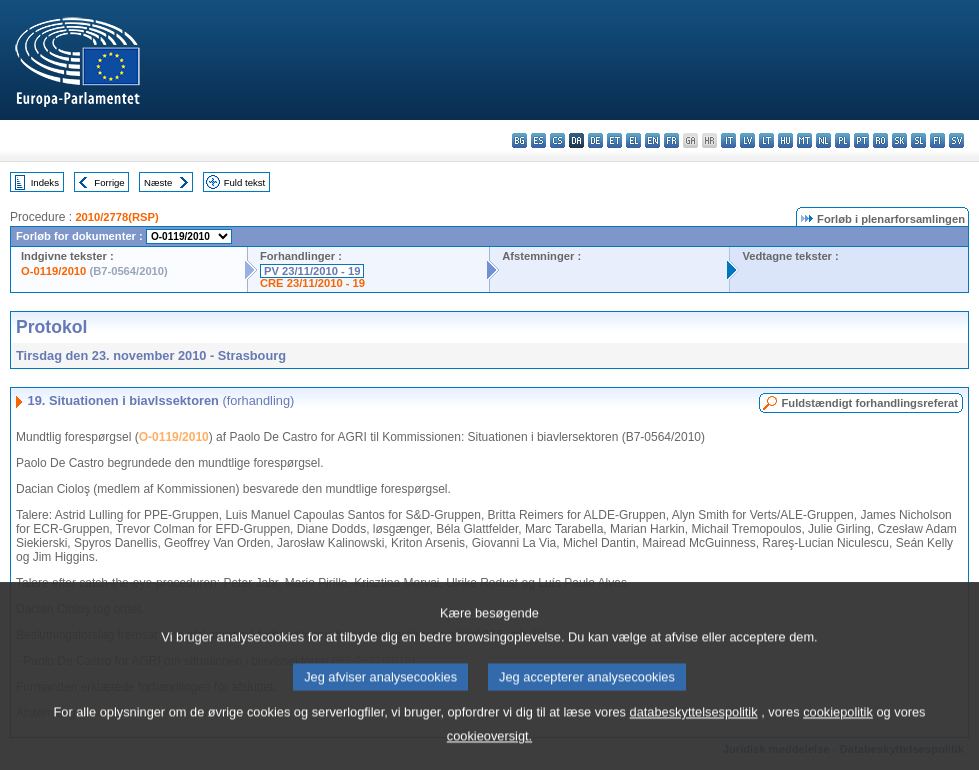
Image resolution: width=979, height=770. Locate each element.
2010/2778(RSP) (116, 217)
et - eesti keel (614, 140)
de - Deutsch (595, 140)
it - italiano (728, 140)
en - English (652, 140)
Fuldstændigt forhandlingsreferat (869, 403)
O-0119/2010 (53, 271)
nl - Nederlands (823, 140)
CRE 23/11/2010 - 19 (312, 283)
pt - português (861, 140)
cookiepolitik (838, 724)
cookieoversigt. (489, 748)
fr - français (671, 140)
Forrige (109, 182)
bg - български (519, 140)
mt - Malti (804, 140)
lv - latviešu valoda (747, 140)
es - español (538, 140)
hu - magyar (785, 140)
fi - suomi (937, 140)
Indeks (45, 182)
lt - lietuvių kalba (766, 140)
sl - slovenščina (918, 140)
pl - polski (842, 140)
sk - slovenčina (899, 140)
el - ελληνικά (633, 140)
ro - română (880, 140)
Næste (158, 182)
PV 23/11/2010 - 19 (312, 271)
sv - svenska (956, 140)
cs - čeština (557, 140)
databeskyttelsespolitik (694, 724)
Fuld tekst (245, 182)
